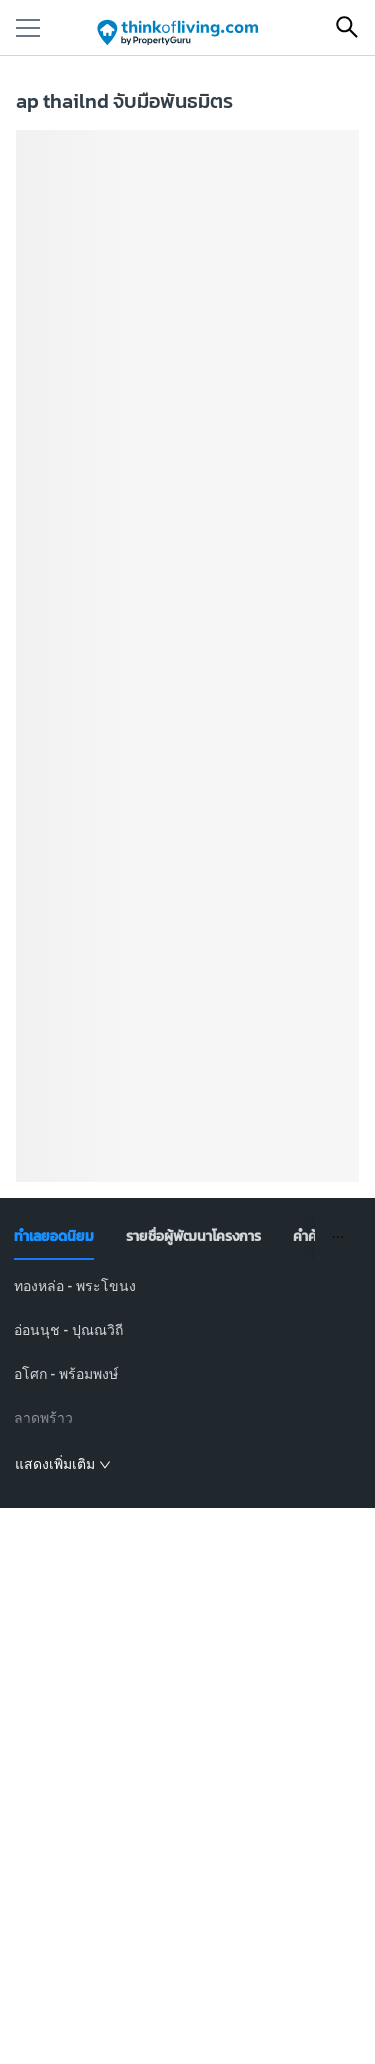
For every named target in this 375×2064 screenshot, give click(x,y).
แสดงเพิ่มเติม (63, 1464)
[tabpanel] (187, 1376)
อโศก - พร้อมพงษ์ (66, 1374)
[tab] (54, 1237)
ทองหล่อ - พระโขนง (75, 1286)
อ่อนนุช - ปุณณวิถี (68, 1330)
